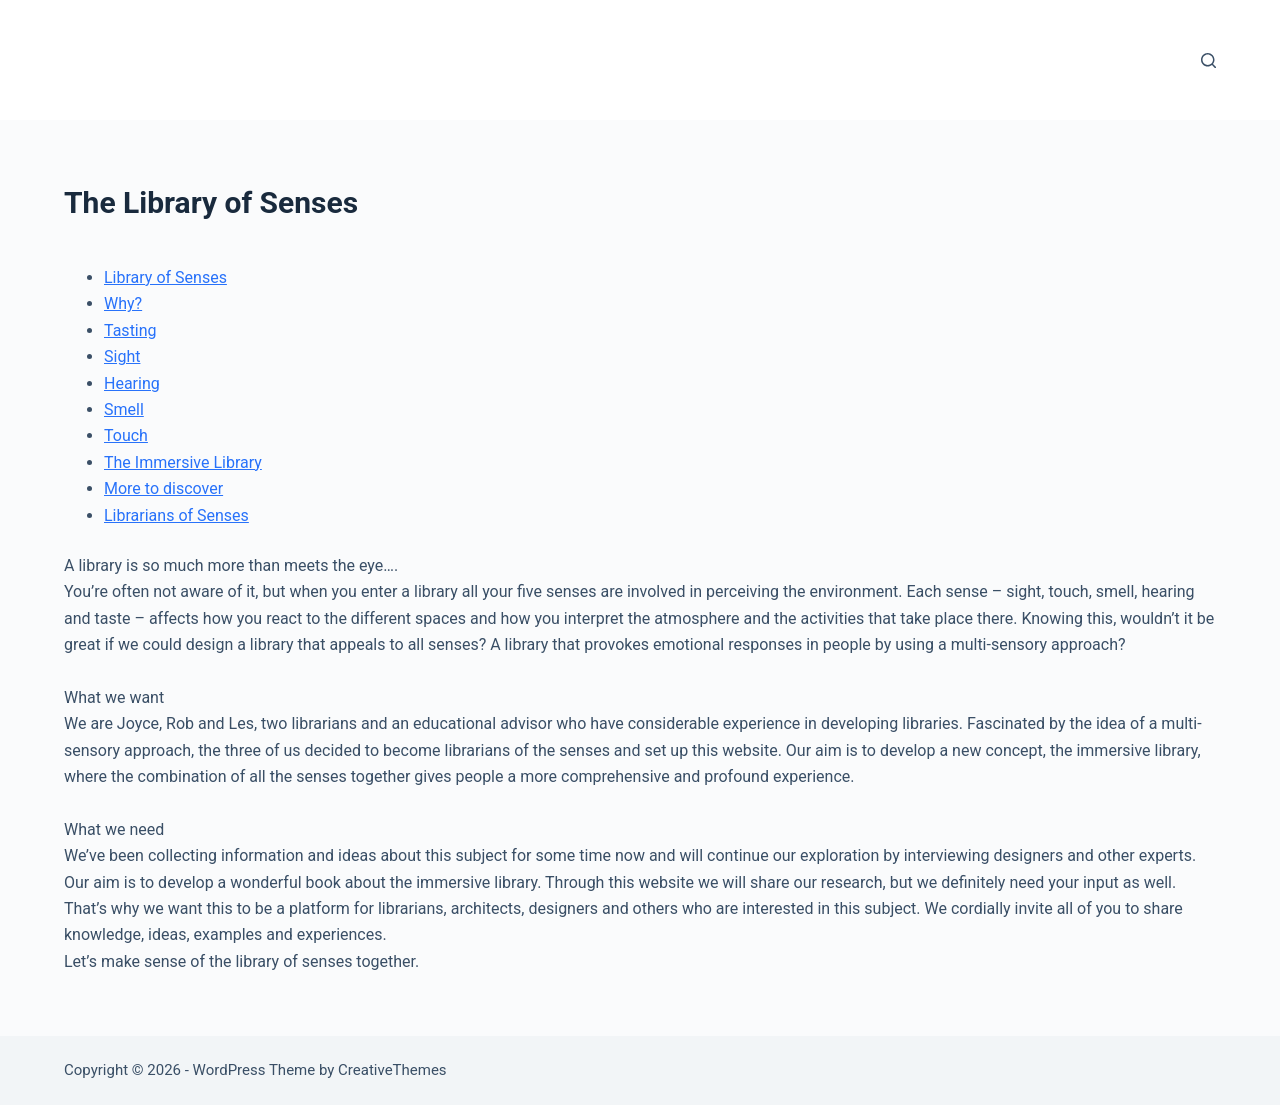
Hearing (132, 383)
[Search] (1208, 60)
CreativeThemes (392, 1070)
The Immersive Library (183, 462)
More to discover (163, 488)
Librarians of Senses (176, 515)
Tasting (130, 330)
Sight (122, 356)
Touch (126, 435)
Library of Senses (165, 277)
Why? (123, 303)
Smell (124, 409)
